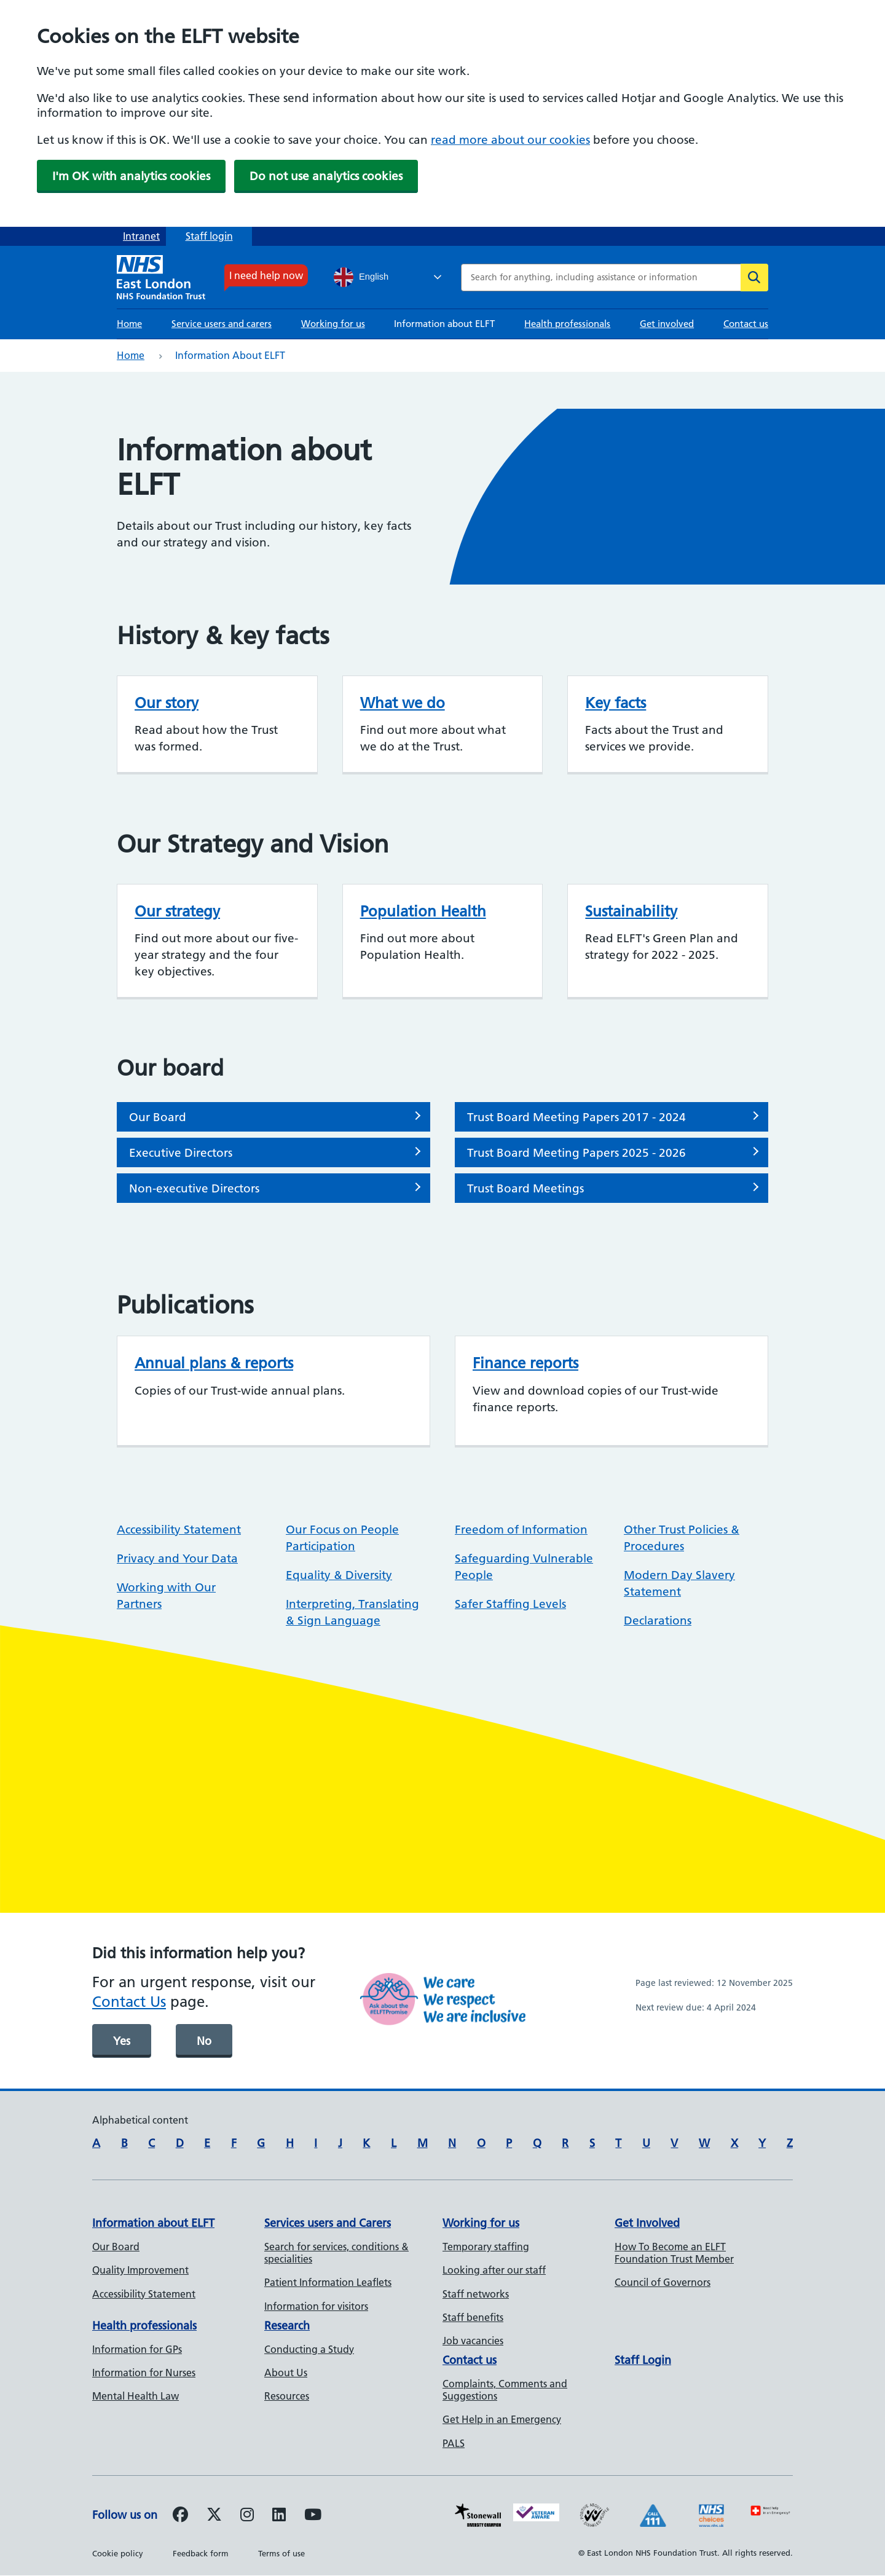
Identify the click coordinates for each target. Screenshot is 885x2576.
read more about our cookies (510, 140)
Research (287, 2325)
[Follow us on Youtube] (312, 2516)
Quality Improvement (140, 2270)
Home (129, 323)
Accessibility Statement (179, 1529)
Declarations (657, 1620)
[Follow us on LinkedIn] (279, 2516)
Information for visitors (316, 2306)
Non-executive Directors (194, 1188)
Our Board (157, 1117)
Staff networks (475, 2294)
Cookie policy (117, 2553)
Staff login (209, 236)
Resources (286, 2396)
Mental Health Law (135, 2396)
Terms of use (281, 2553)
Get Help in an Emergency (501, 2419)
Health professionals (567, 323)
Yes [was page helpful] (121, 2041)
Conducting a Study (309, 2349)
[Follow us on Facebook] (180, 2516)
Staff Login (643, 2360)
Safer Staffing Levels (510, 1604)
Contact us (745, 323)
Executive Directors (180, 1153)
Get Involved (647, 2223)
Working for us (333, 323)
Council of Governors (662, 2282)
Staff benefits (472, 2317)
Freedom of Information (521, 1529)
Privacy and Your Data (177, 1558)
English (361, 277)
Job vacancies (472, 2340)
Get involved (667, 323)
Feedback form (201, 2553)
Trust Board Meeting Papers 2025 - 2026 (576, 1153)
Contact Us (129, 2002)
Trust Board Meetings (525, 1188)
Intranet (141, 236)
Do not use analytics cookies (326, 176)
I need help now (266, 275)
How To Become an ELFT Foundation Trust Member (674, 2252)
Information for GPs (137, 2349)
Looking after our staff (494, 2270)
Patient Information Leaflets (327, 2282)
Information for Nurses (143, 2372)
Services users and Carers (327, 2223)
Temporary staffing (485, 2246)
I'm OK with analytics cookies (131, 176)
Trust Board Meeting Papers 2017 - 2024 (576, 1117)
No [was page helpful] (204, 2041)
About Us (285, 2372)
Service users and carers (221, 323)
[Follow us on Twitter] (214, 2516)
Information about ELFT (444, 323)
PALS (453, 2443)
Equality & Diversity (339, 1575)
